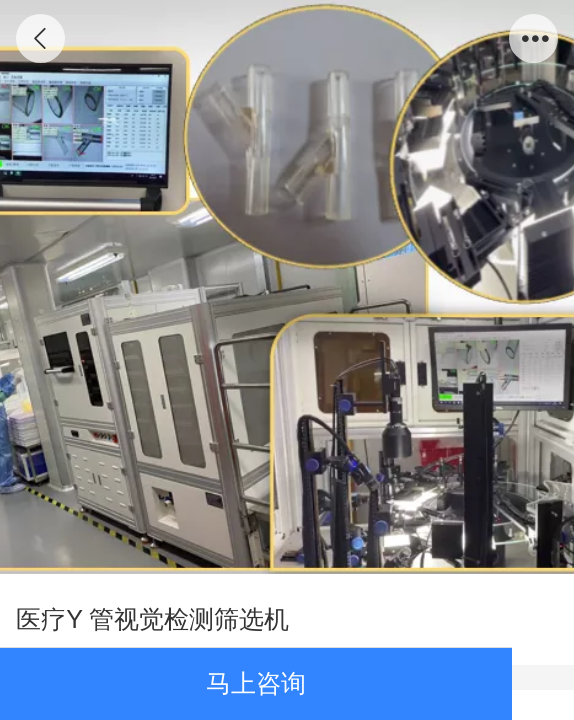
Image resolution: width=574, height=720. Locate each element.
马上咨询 (256, 683)
